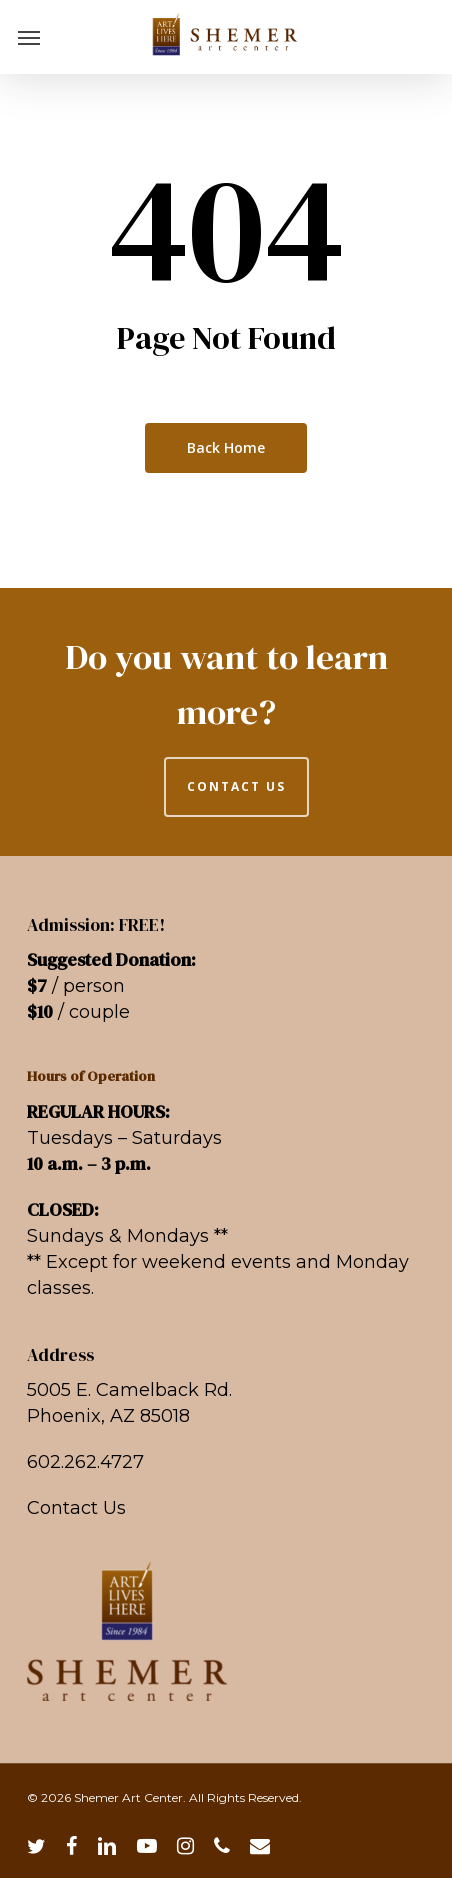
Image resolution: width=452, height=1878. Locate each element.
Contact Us (76, 1508)
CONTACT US (236, 786)
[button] (29, 37)
